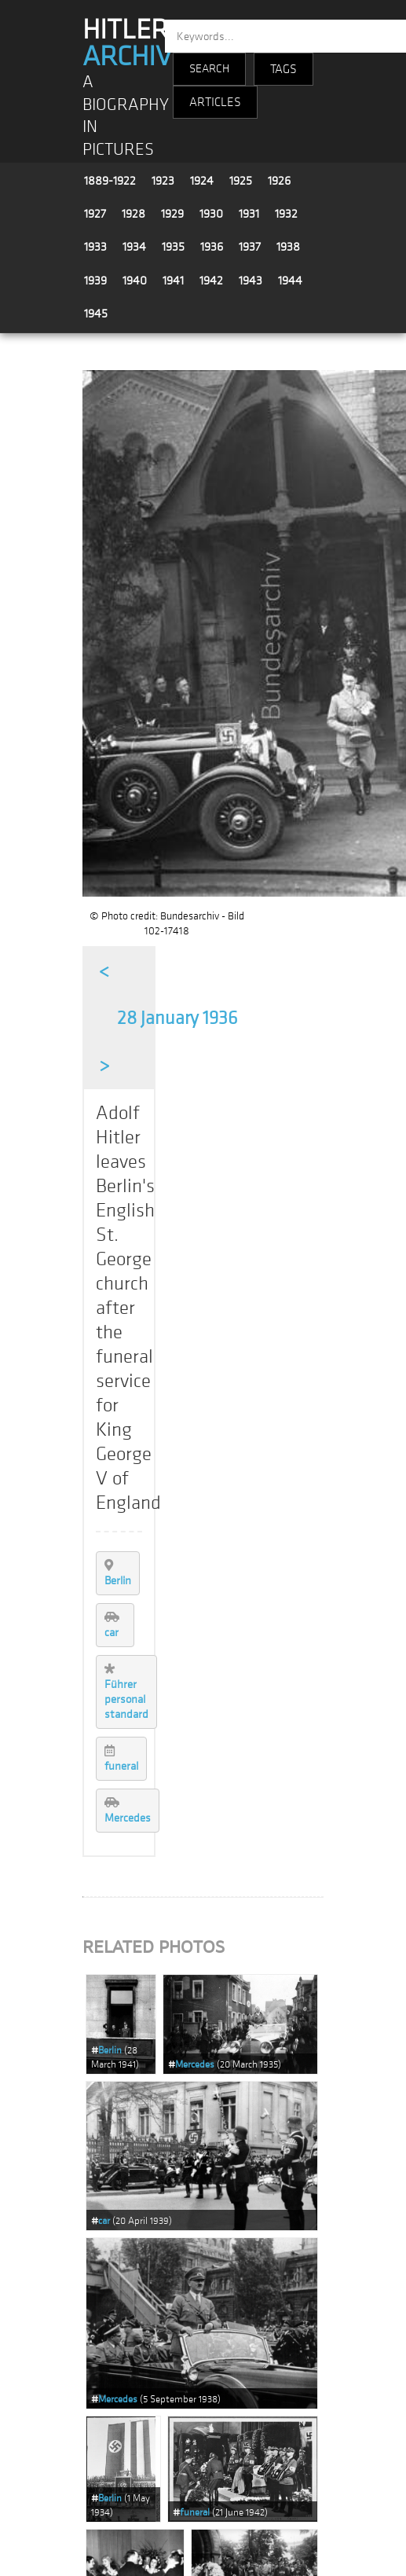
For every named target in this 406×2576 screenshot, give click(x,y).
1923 (163, 181)
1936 (211, 247)
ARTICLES (215, 102)
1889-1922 (110, 181)
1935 (173, 247)
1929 (172, 214)
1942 (211, 280)
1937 (250, 247)
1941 (173, 280)
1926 (279, 181)
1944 (290, 280)
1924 (202, 181)
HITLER (134, 43)
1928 (133, 214)
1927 (95, 214)
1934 (134, 247)
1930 (211, 214)
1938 (288, 247)
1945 (96, 313)
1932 (286, 214)
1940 (135, 280)
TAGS (283, 69)
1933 (95, 247)
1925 (240, 181)
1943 (250, 280)
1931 (249, 214)
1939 (95, 280)
